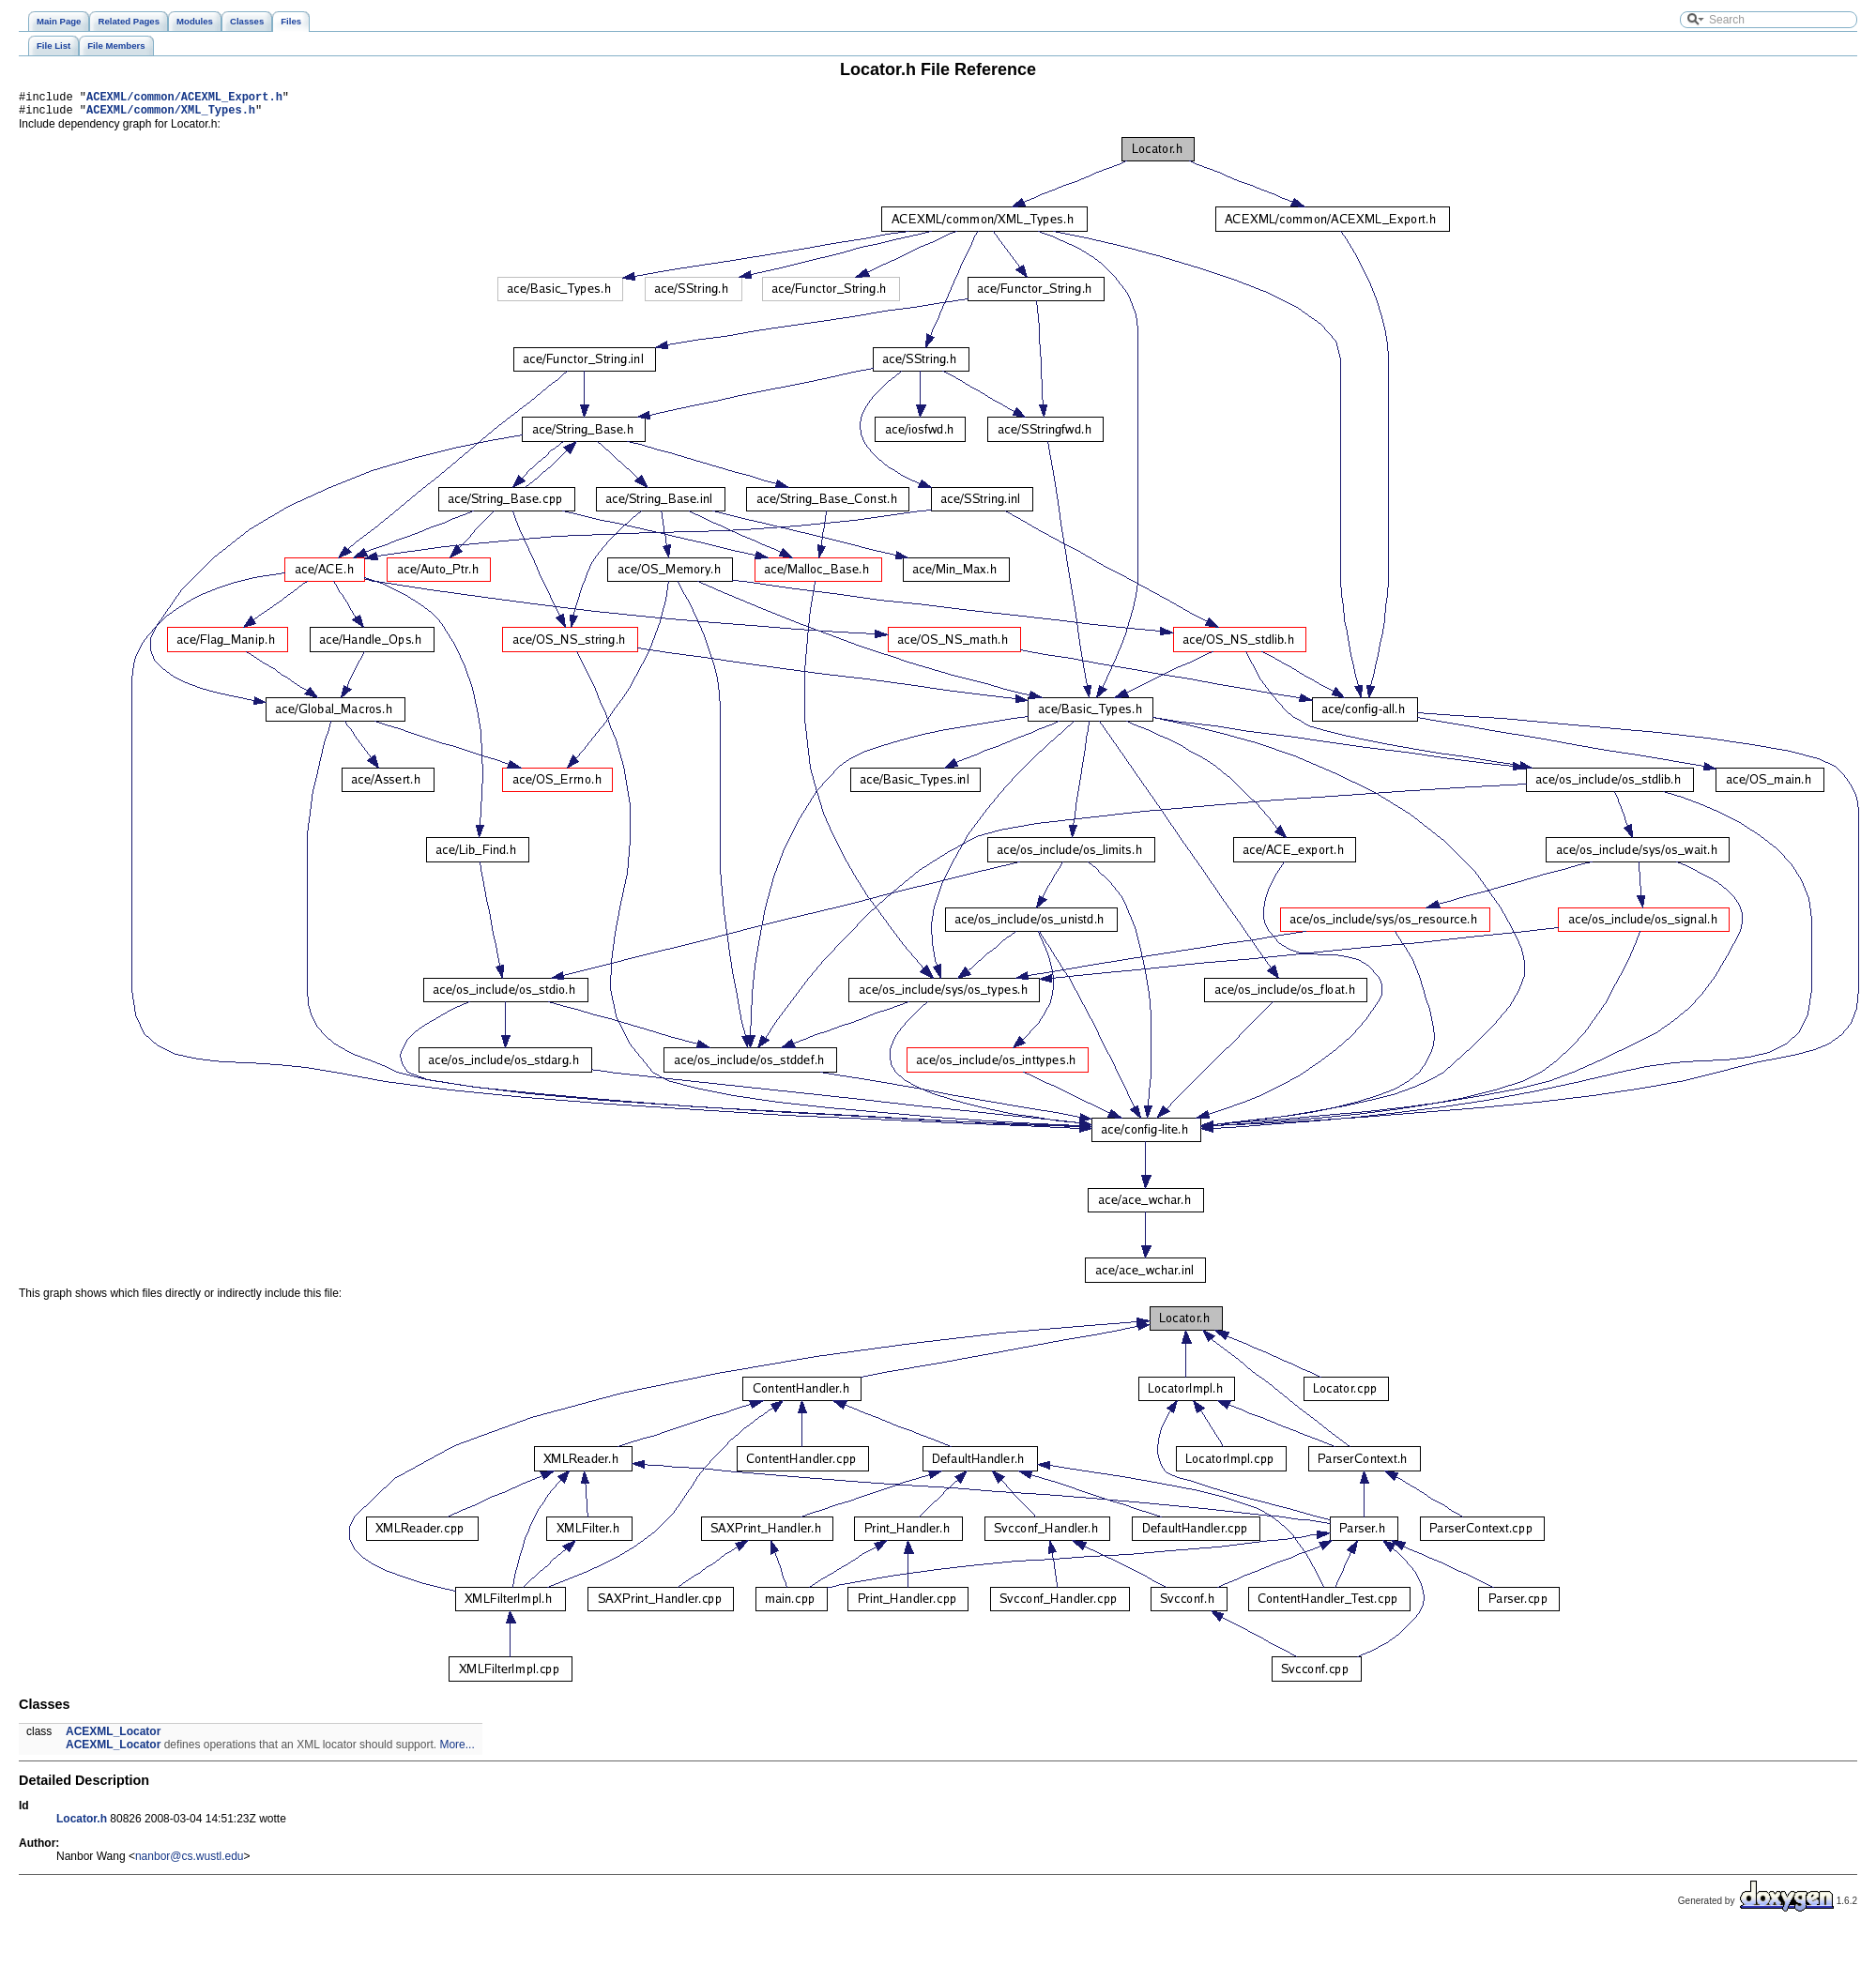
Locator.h (81, 1824)
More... (456, 1750)
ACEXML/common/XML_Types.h (170, 115)
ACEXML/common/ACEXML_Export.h (184, 99)
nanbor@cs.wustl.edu (189, 1861)
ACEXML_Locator (113, 1737)
